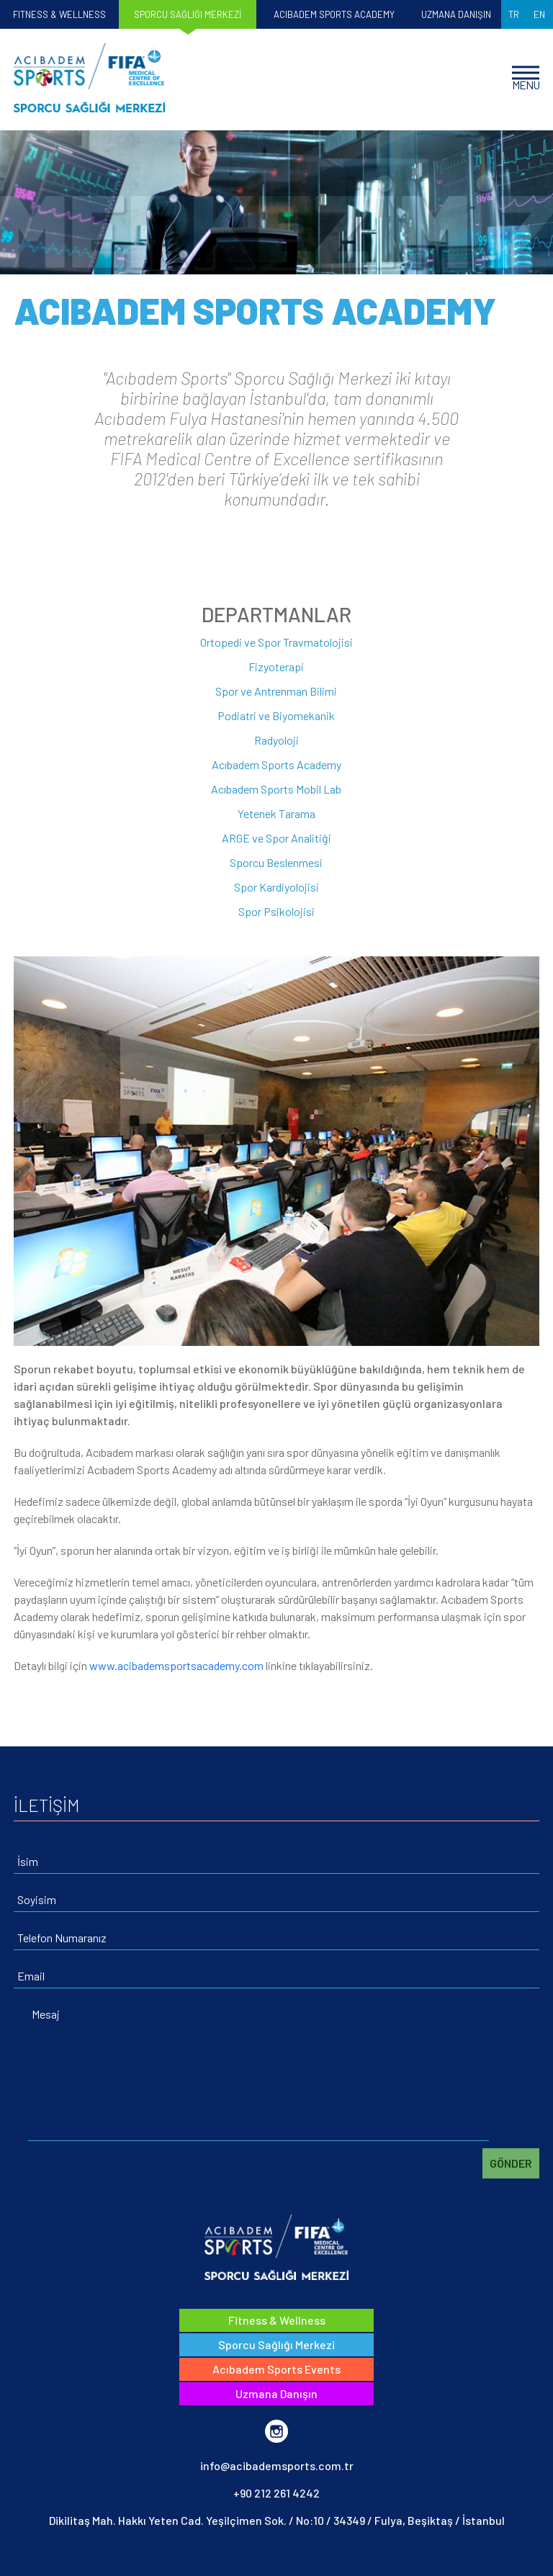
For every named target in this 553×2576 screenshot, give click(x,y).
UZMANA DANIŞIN (456, 14)
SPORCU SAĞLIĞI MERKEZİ (187, 14)
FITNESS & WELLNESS (59, 14)
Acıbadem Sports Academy (276, 764)
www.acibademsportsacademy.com (175, 1665)
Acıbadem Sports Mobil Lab (276, 789)
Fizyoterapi (276, 666)
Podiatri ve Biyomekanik (276, 715)
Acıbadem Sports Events (276, 2369)
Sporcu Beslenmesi (276, 862)
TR (513, 14)
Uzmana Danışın (276, 2393)
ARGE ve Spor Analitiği (276, 838)
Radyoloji (276, 740)
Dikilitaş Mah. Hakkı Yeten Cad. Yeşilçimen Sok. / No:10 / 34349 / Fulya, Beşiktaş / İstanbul (277, 2520)
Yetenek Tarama (276, 813)
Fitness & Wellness (276, 2320)
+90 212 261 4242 (276, 2493)
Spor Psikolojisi (276, 911)
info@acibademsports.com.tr (277, 2465)
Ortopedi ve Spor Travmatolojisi (276, 642)
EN (539, 14)
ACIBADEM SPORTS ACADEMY (334, 14)
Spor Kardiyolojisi (276, 887)
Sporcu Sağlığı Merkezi (276, 2344)
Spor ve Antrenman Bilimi (276, 691)
